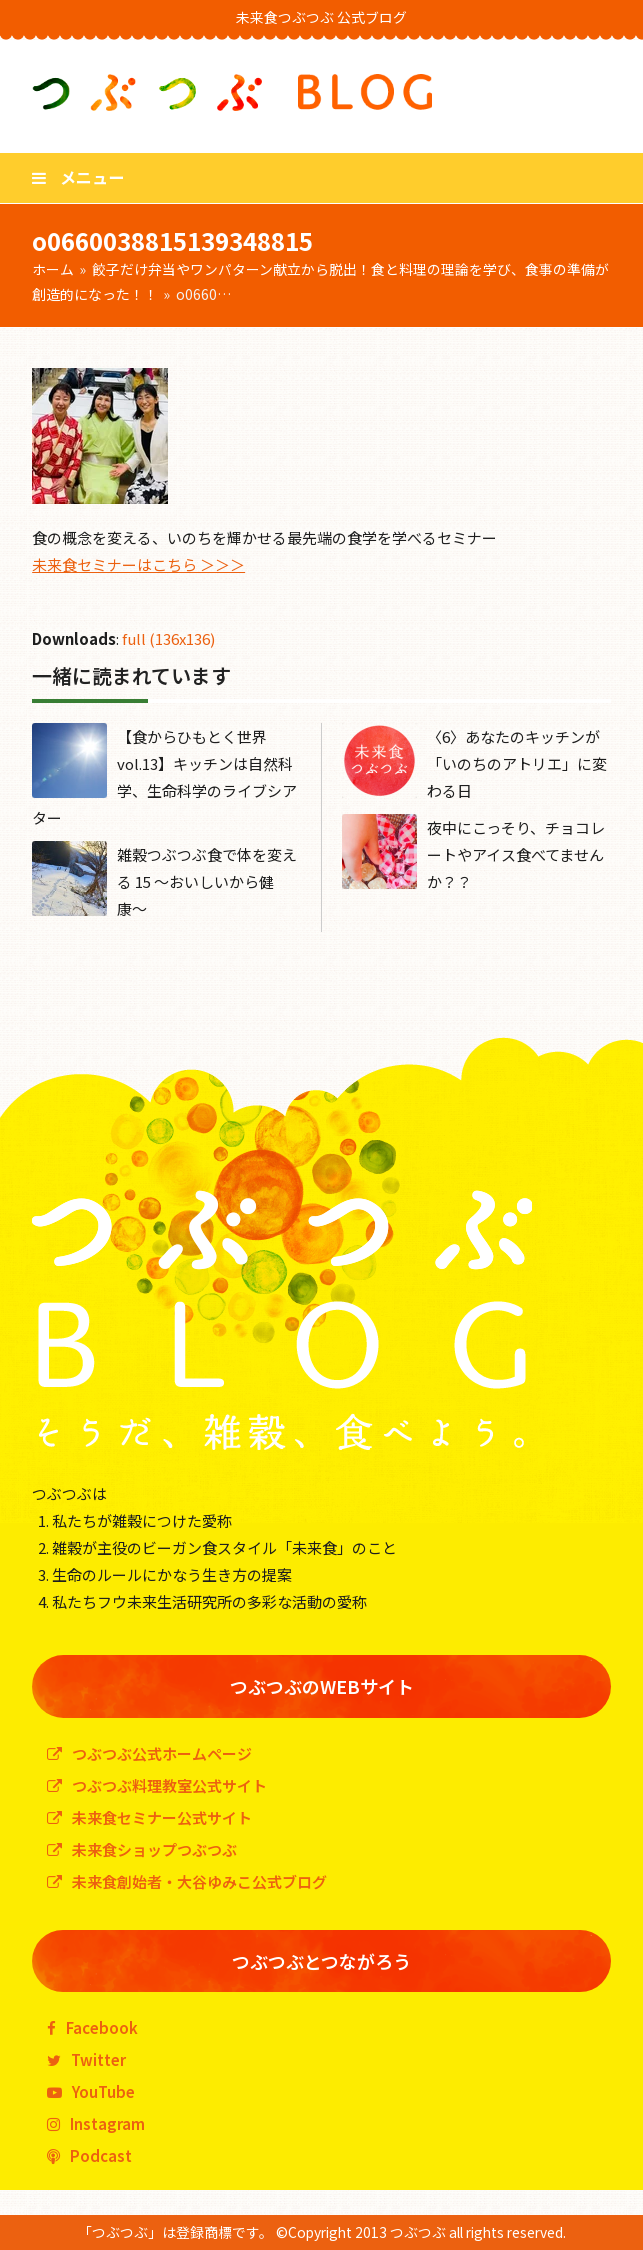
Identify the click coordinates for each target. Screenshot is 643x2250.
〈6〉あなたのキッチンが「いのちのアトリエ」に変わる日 (517, 763)
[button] (78, 177)
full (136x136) (168, 638)
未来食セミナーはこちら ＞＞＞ (138, 564)
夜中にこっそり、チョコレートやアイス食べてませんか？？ (516, 854)
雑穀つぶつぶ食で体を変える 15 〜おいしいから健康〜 (207, 881)
